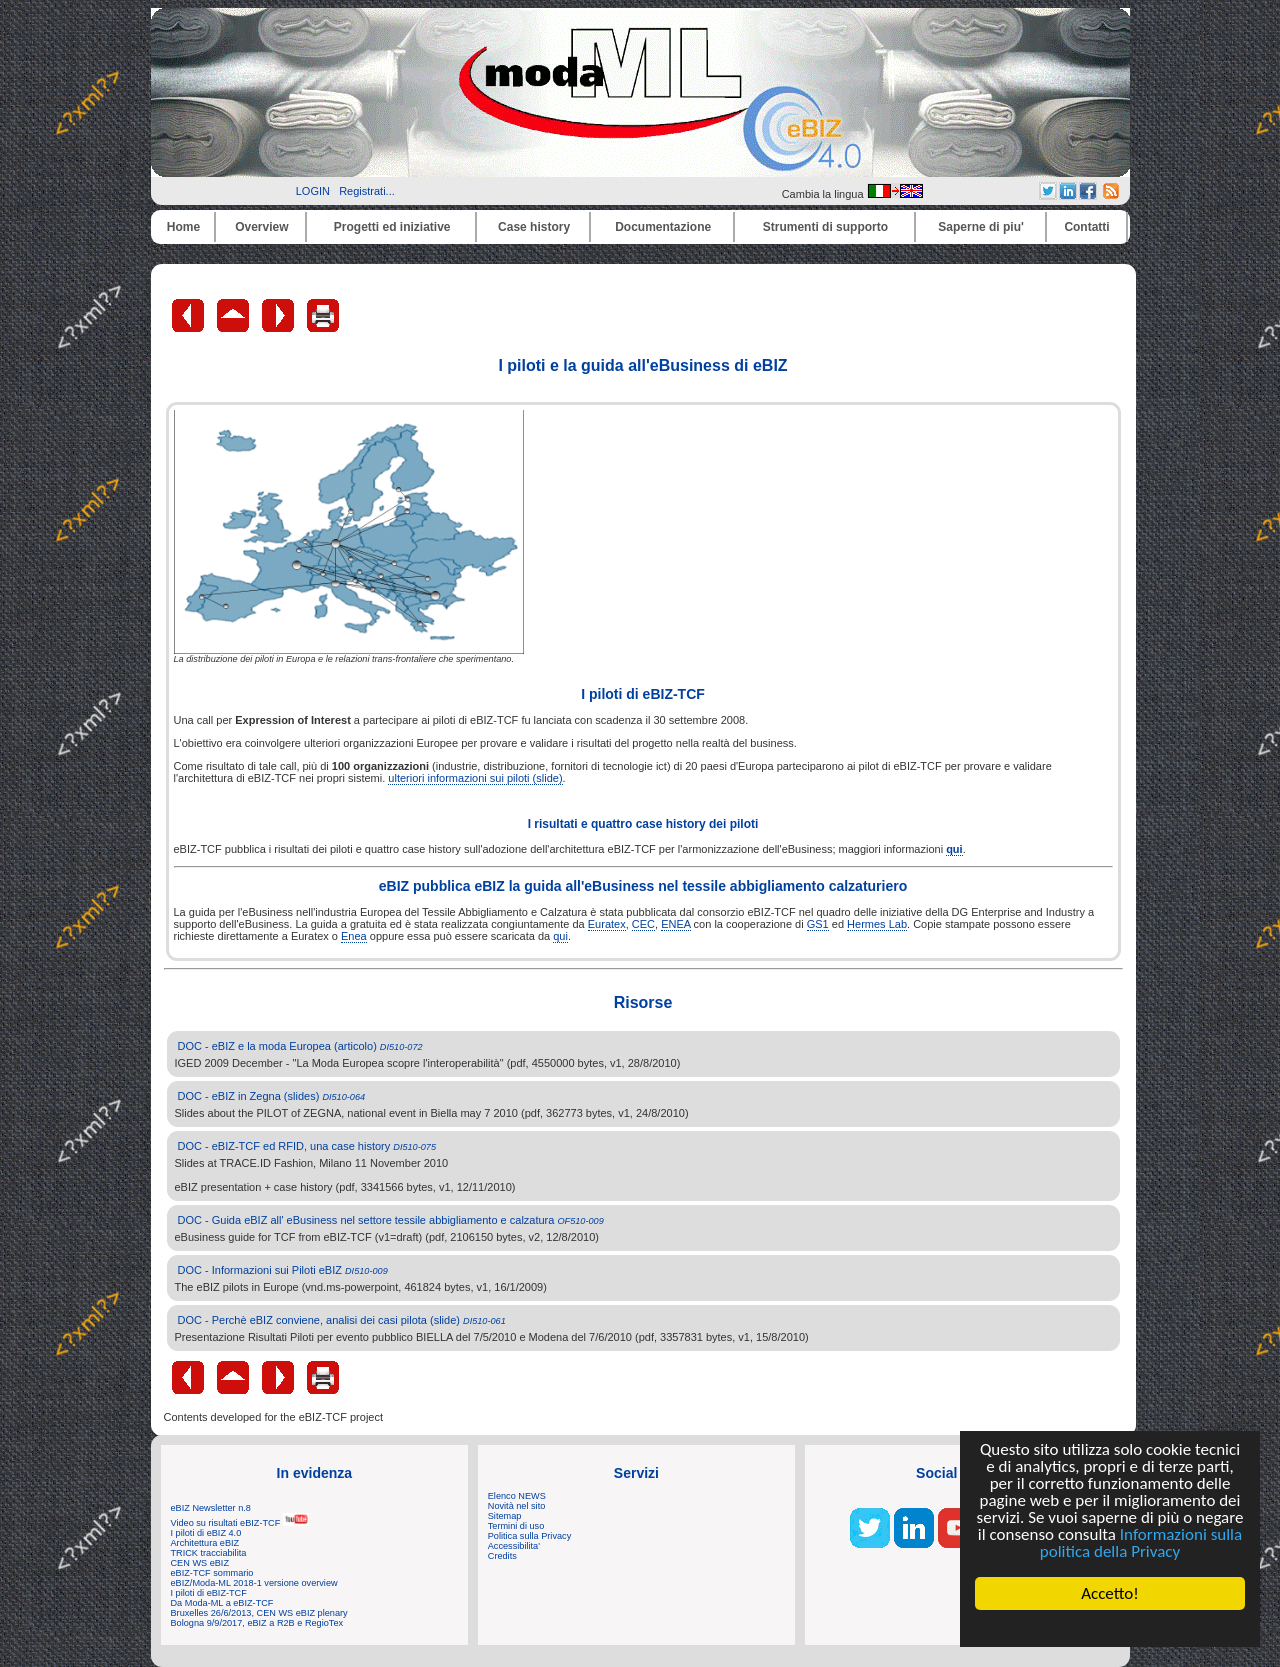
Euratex (607, 924)
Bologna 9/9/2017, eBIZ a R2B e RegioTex (257, 1623)
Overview (261, 227)
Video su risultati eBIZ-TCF (240, 1523)
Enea (354, 936)
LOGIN (313, 191)
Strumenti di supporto (825, 227)
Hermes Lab (877, 924)
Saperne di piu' (981, 227)
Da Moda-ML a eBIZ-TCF (222, 1603)
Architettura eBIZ (205, 1543)
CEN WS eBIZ (200, 1563)
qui (560, 936)
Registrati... (367, 191)
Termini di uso (516, 1526)
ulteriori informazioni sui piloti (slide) (475, 778)
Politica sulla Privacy (529, 1536)
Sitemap (505, 1516)
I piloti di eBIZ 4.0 (206, 1533)
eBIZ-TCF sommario (212, 1573)
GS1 (818, 924)
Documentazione (663, 227)
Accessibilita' (514, 1546)
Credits (502, 1556)
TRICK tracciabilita (209, 1553)
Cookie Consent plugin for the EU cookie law (1110, 1628)
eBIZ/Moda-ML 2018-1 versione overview (254, 1583)
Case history (534, 227)
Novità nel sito (517, 1506)
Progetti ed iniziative (392, 227)
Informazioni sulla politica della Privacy (1141, 1543)
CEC (643, 924)
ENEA (675, 924)
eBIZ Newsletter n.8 (211, 1508)
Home (183, 227)
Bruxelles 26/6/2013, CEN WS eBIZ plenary (259, 1613)
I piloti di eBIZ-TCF (209, 1593)
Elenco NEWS (517, 1496)
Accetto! (1110, 1593)
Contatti (1086, 227)
